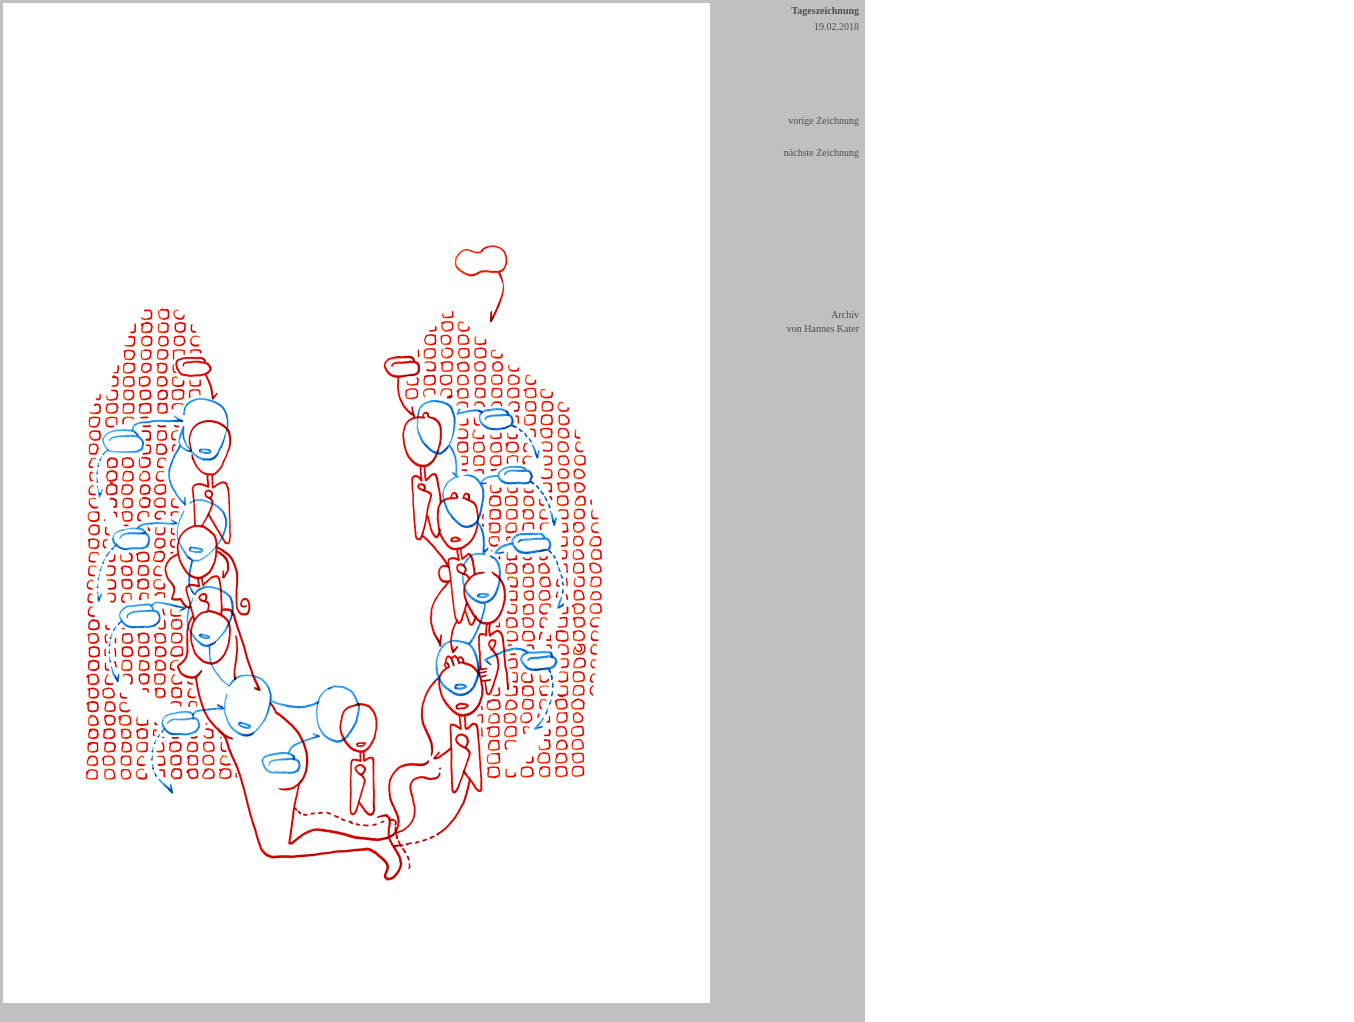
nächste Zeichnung (821, 152)
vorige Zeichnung (823, 120)
